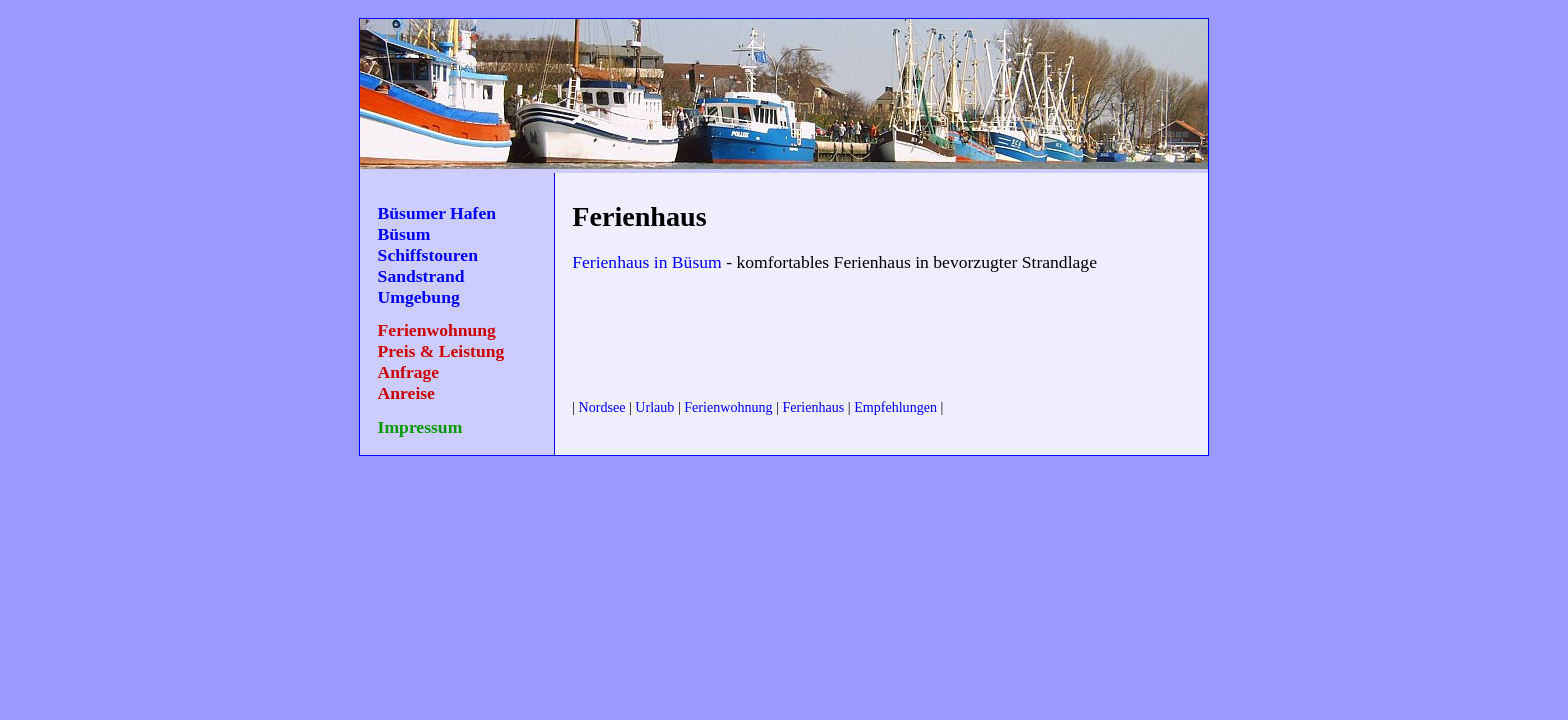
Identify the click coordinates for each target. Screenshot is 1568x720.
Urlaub (654, 407)
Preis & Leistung (441, 351)
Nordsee (602, 407)
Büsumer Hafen (437, 213)
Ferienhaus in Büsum (647, 262)
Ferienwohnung (437, 330)
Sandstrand (421, 276)
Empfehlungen (895, 407)
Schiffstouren (428, 255)
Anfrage (409, 372)
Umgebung (419, 297)
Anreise (406, 393)
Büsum (404, 234)
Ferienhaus (814, 407)
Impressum (420, 427)
